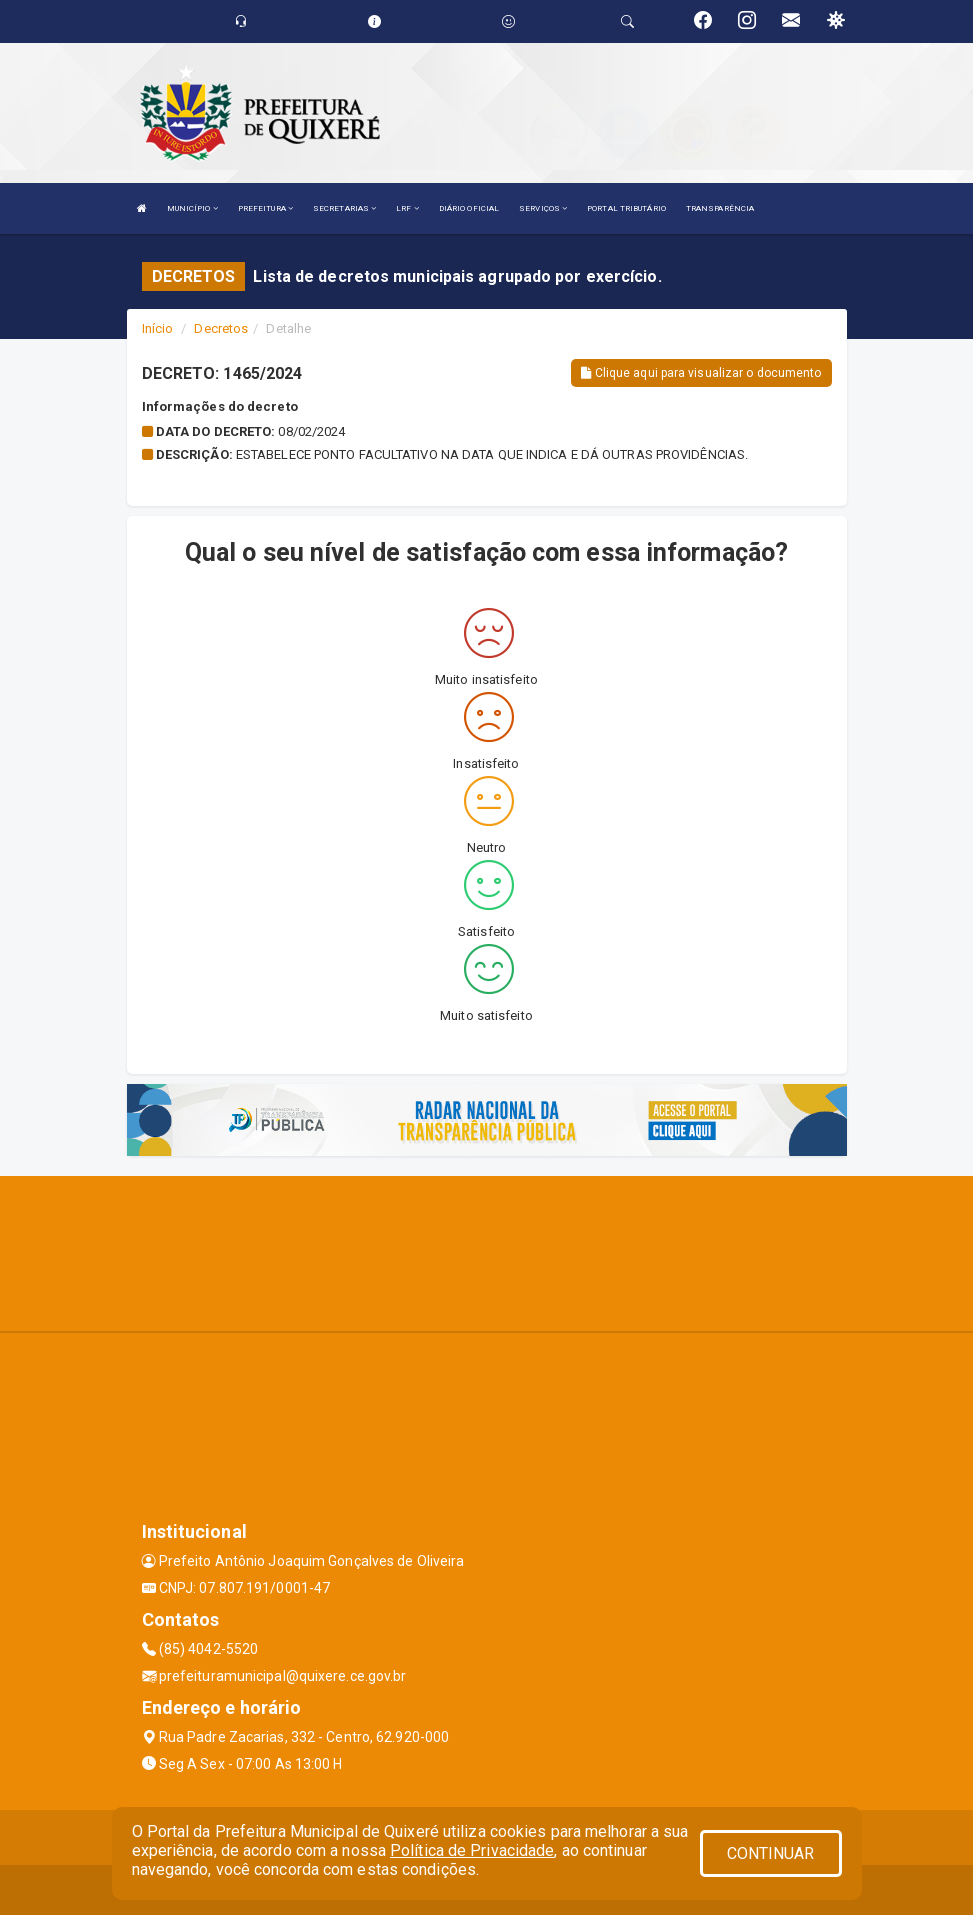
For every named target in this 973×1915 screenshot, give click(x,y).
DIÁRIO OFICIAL (469, 208)
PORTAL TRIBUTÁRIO (626, 208)
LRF (407, 208)
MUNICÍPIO (192, 208)
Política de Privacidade (472, 1850)
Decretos (221, 328)
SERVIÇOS (543, 208)
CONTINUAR (771, 1853)
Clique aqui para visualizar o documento (701, 373)
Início (158, 328)
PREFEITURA (265, 208)
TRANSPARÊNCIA (720, 208)
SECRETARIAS (344, 208)
